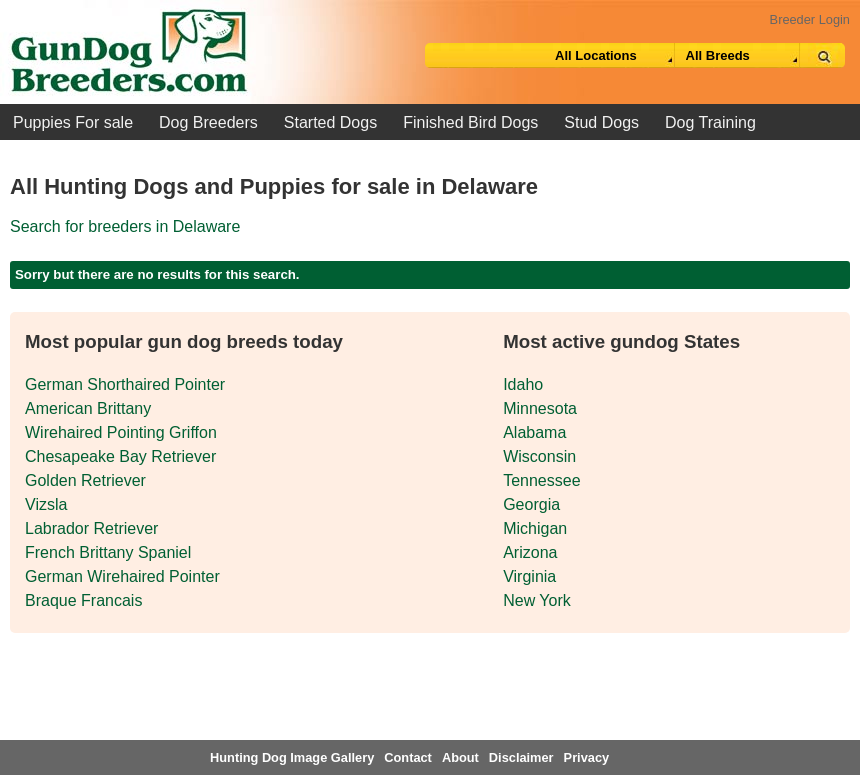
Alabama (534, 432)
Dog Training (710, 122)
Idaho (523, 384)
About (460, 757)
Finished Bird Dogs (470, 122)
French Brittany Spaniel (108, 552)
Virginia (529, 576)
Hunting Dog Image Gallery (292, 757)
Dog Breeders (208, 122)
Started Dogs (330, 122)
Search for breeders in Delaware (125, 226)
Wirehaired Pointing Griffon (121, 432)
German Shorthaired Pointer (125, 384)
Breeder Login (810, 19)
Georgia (531, 504)
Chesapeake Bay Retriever (120, 456)
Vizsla (46, 504)
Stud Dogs (601, 122)
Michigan (535, 528)
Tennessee (541, 480)
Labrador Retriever (91, 528)
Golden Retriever (85, 480)
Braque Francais (83, 600)
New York (537, 600)
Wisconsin (539, 456)
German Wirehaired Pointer (122, 576)
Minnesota (540, 408)
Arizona (530, 552)
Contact (408, 757)
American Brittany (88, 408)
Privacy (587, 757)
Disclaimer (521, 757)
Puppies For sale (73, 122)
